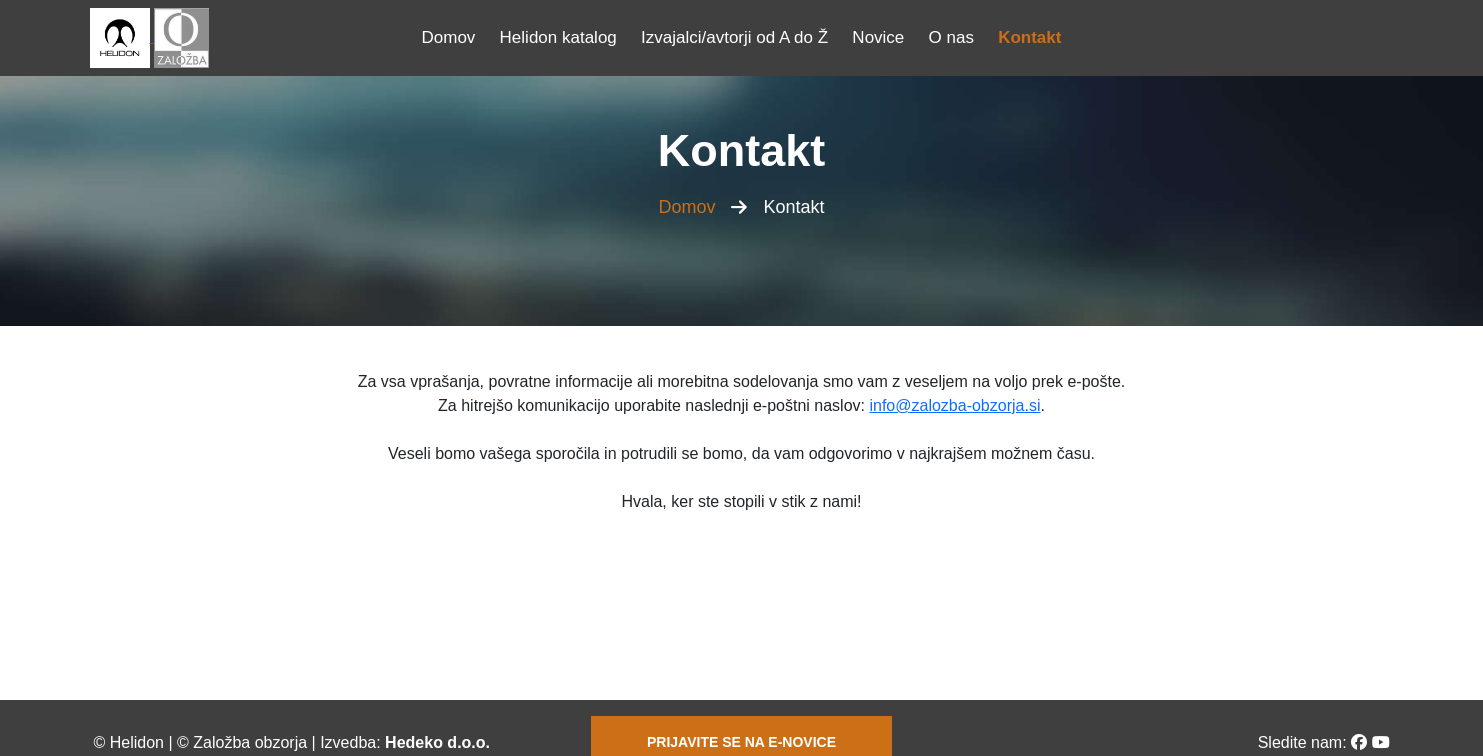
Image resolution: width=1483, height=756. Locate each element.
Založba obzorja (250, 742)
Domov (449, 37)
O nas (951, 37)
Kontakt (1029, 37)
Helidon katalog (558, 37)
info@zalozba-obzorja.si (954, 405)
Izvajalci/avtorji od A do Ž (734, 37)
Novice (878, 37)
